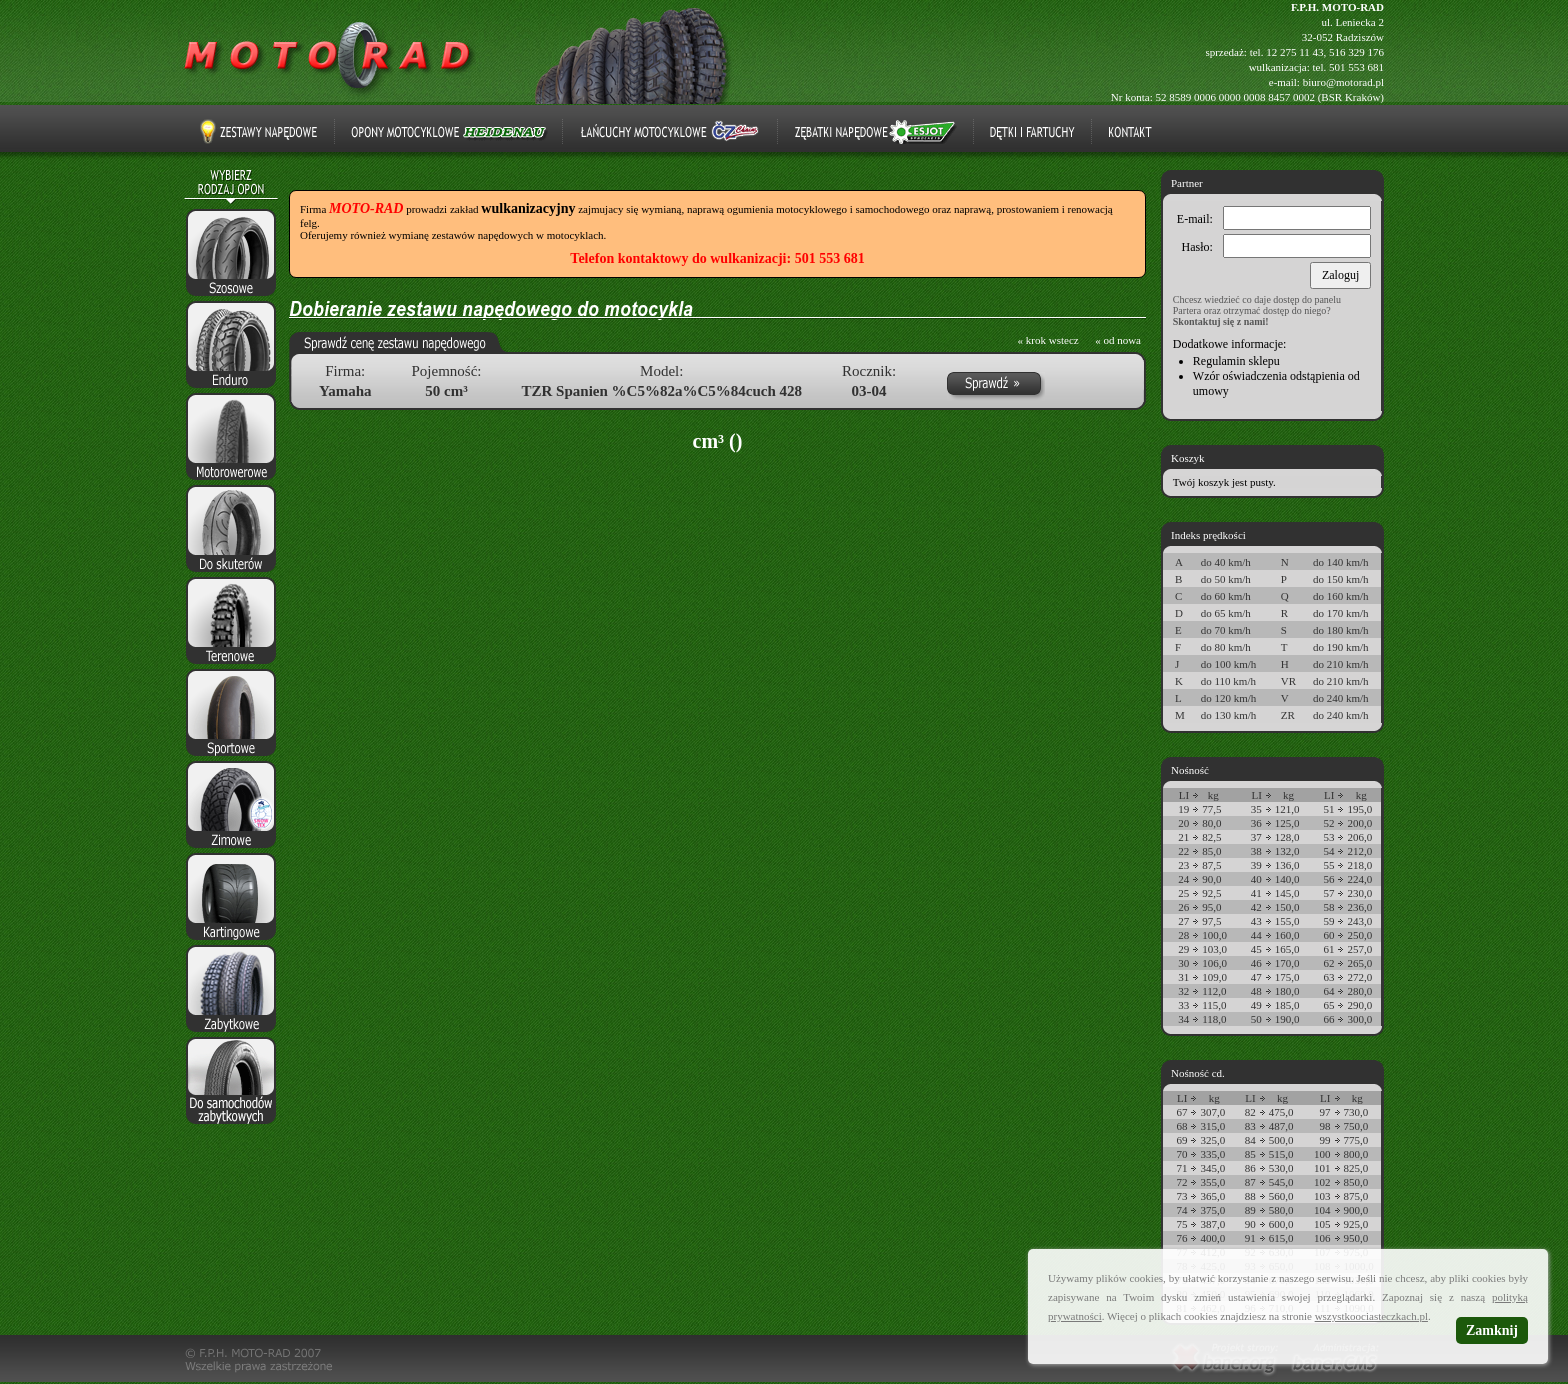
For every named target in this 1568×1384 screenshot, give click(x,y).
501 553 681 (1356, 67)
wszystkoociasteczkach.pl (1371, 1316)
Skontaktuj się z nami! (1221, 321)
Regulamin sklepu (1236, 361)
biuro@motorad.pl (1343, 82)
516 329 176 (1356, 52)
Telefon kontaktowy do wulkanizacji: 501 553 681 (717, 258)
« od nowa (1118, 340)
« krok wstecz (1048, 340)
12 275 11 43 (1294, 52)
